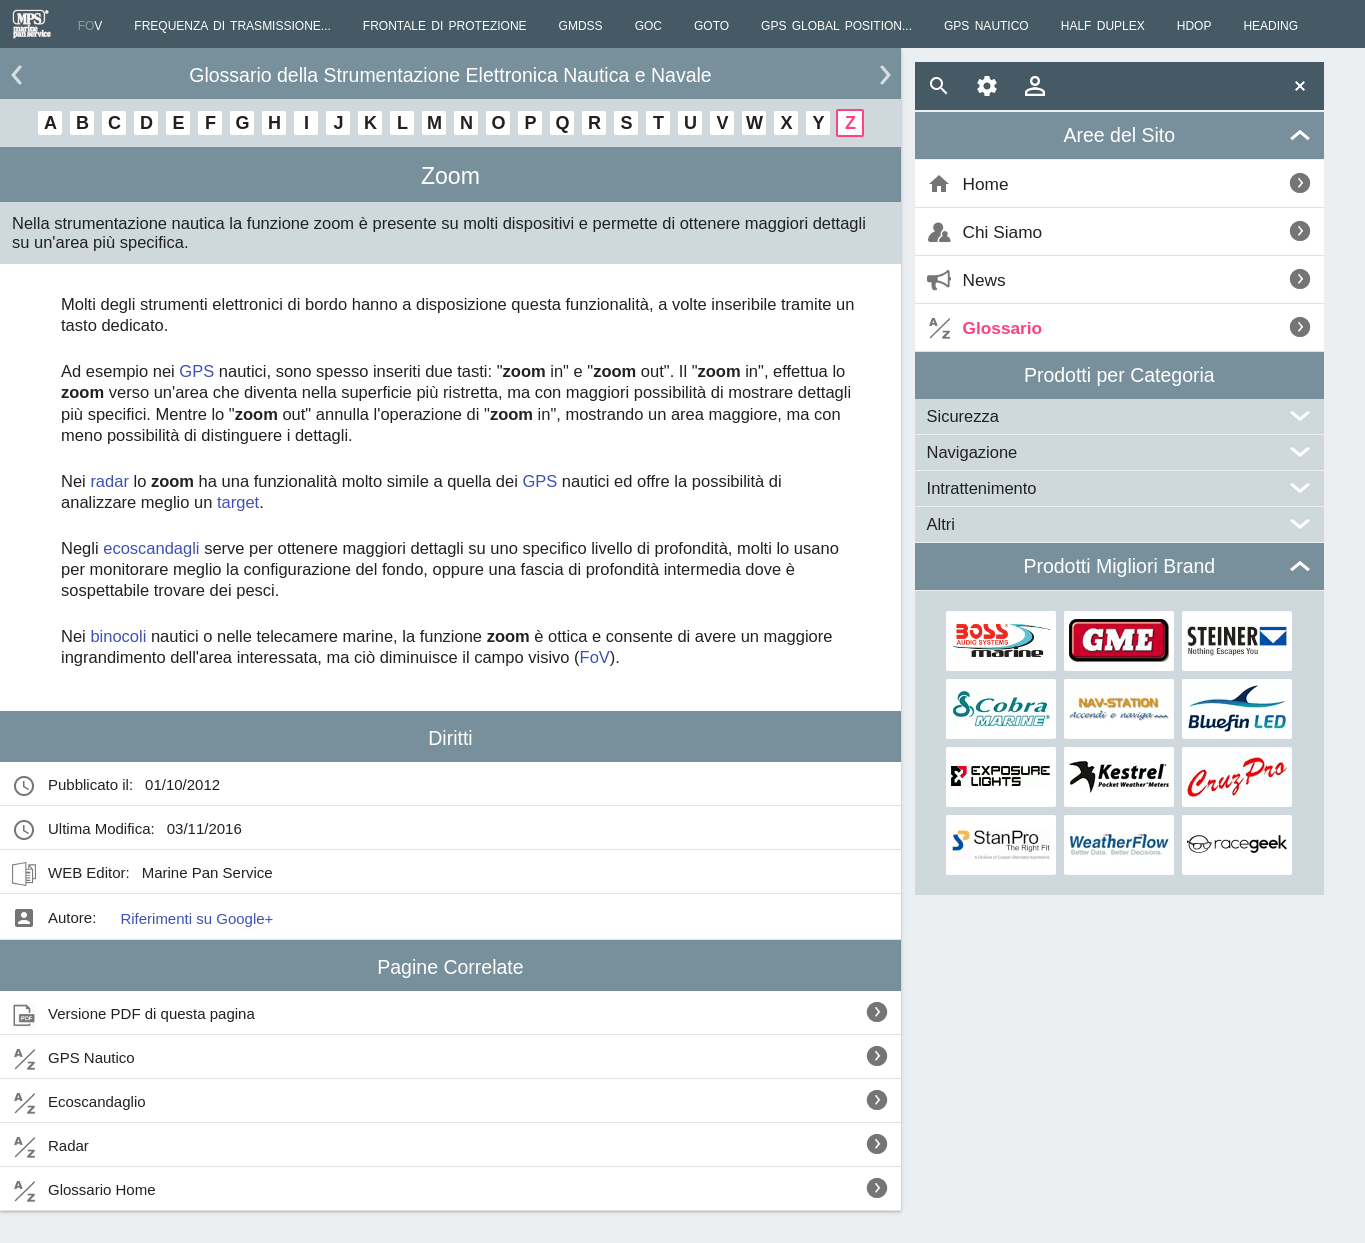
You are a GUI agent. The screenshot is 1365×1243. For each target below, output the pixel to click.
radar (109, 481)
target (238, 502)
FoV (595, 657)
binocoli (118, 636)
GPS (196, 371)
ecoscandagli (151, 548)
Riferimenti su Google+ (196, 918)
